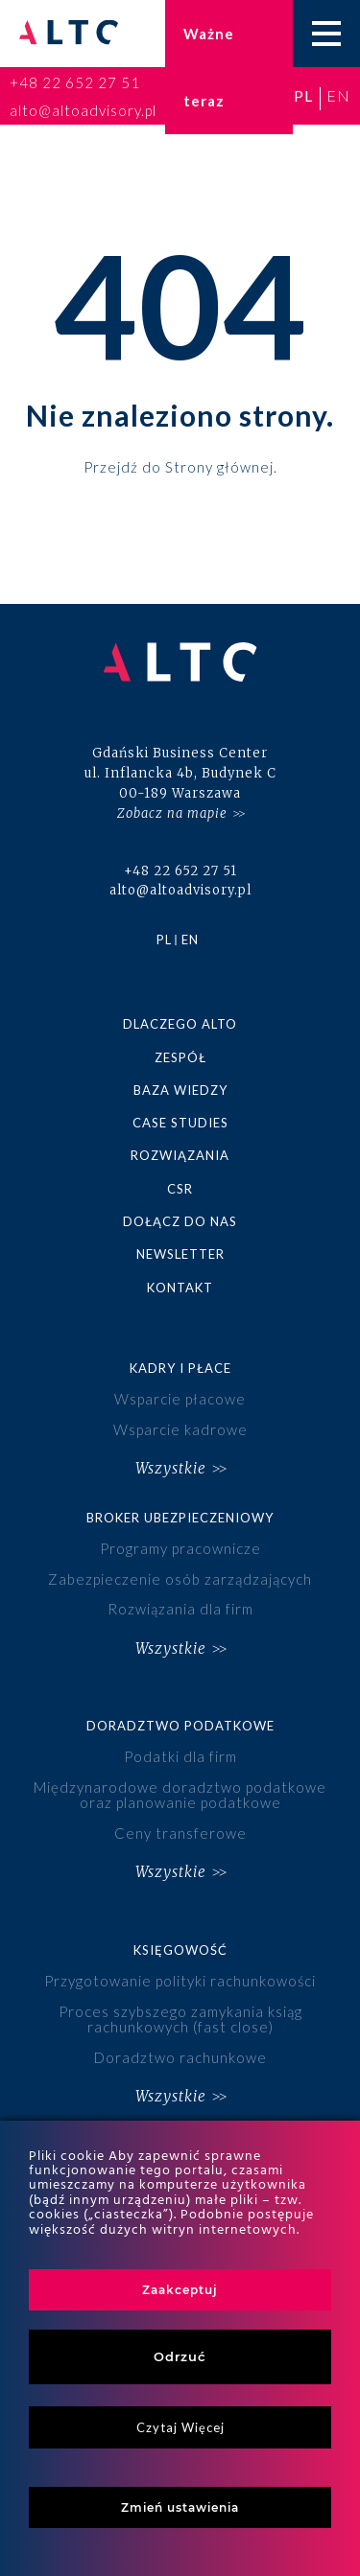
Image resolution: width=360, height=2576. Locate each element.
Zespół (180, 1057)
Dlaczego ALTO (180, 1024)
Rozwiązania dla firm (180, 1608)
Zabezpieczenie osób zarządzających (180, 1579)
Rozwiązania (180, 1155)
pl (303, 95)
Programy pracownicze (180, 1548)
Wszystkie (170, 1468)
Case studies (180, 1122)
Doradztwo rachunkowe (180, 2057)
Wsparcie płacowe (180, 1398)
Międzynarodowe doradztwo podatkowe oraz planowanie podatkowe (180, 1795)
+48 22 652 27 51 (75, 82)
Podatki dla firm (180, 1756)
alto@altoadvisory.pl (83, 110)
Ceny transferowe (180, 1833)
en (338, 95)
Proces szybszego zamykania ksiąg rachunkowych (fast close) (180, 2019)
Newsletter (180, 1254)
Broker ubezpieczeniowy (180, 1517)
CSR (180, 1188)
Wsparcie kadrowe (180, 1429)
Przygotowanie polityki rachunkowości (180, 1980)
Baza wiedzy (180, 1090)
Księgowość (180, 1950)
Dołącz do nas (180, 1221)
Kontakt (180, 1287)
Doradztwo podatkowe (180, 1725)
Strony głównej (219, 466)
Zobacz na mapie (172, 813)
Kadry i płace (180, 1368)
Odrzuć (180, 2356)
